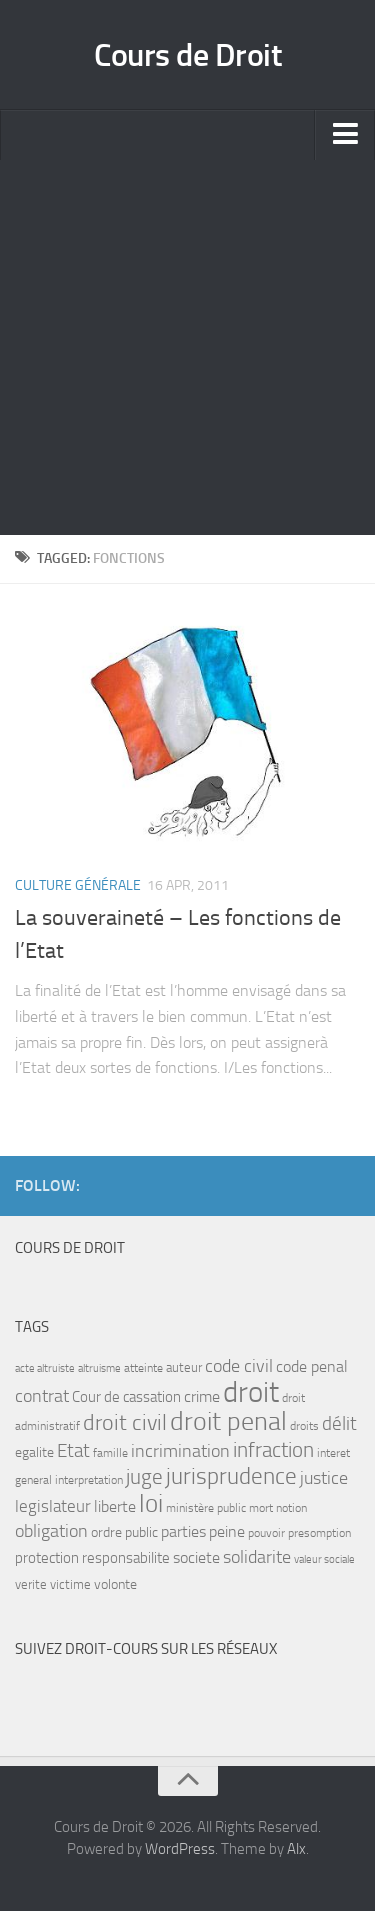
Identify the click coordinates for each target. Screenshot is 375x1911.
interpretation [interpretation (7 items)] (89, 1480)
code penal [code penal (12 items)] (312, 1366)
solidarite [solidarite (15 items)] (257, 1557)
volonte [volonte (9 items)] (115, 1584)
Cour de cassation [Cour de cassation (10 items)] (126, 1397)
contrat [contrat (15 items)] (42, 1396)
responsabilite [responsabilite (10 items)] (126, 1558)
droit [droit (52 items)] (251, 1392)
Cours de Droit (187, 55)
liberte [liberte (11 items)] (115, 1507)
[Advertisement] (187, 347)
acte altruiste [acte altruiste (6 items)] (45, 1368)
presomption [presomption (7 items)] (319, 1533)
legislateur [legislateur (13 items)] (53, 1506)
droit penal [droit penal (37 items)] (228, 1421)
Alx (296, 1849)
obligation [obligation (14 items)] (51, 1531)
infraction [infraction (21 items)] (273, 1449)
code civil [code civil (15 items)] (239, 1366)
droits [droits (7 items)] (304, 1426)
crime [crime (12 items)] (202, 1396)
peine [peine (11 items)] (227, 1532)
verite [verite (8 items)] (31, 1584)
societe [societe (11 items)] (196, 1558)
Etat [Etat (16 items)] (73, 1451)
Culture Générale (78, 885)
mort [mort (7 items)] (261, 1508)
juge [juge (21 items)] (144, 1476)
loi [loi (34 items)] (151, 1503)
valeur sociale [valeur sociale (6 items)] (324, 1559)
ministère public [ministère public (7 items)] (206, 1508)
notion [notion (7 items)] (291, 1508)
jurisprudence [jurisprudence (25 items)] (231, 1476)
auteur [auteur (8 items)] (184, 1367)
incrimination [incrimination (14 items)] (180, 1451)
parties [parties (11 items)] (183, 1532)
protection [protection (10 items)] (47, 1558)
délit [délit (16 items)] (339, 1424)
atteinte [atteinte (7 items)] (143, 1368)
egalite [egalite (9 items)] (34, 1452)
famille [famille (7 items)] (110, 1453)
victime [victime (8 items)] (70, 1584)
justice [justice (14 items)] (324, 1478)
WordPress (180, 1849)
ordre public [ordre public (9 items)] (124, 1532)
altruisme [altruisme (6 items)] (99, 1368)
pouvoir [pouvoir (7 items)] (266, 1533)
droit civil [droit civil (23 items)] (125, 1423)
